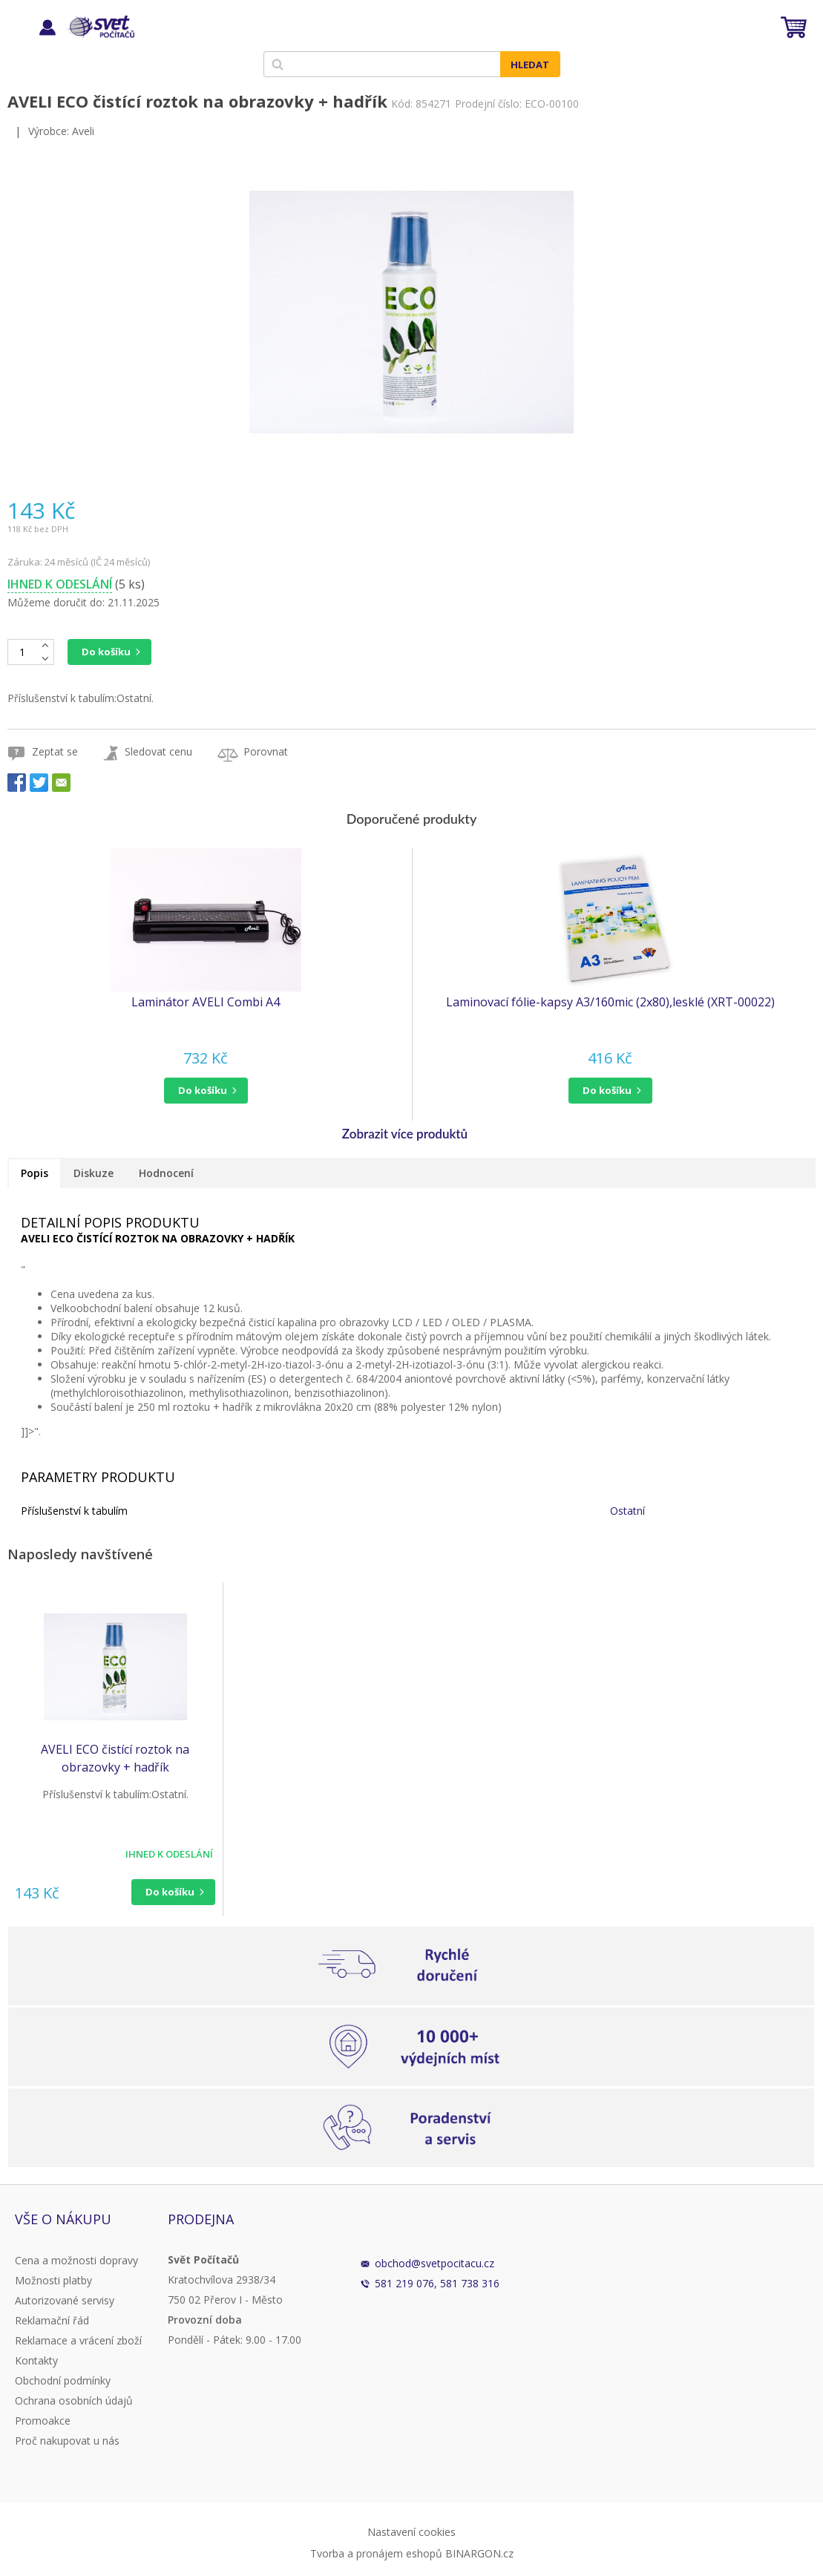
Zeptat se (55, 751)
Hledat (530, 64)
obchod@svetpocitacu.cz (434, 2263)
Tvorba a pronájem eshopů (376, 2553)
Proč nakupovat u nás (67, 2441)
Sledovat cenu (158, 751)
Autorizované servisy (64, 2300)
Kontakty (36, 2360)
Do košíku (106, 651)
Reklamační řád (52, 2320)
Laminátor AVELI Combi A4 (205, 1002)
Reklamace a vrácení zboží (78, 2340)
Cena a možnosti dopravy (76, 2260)
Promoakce (43, 2420)
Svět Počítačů (99, 27)
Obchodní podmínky (63, 2380)
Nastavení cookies (411, 2532)
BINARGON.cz (479, 2553)
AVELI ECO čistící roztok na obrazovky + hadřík (115, 1758)
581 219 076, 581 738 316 (437, 2283)
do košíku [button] (202, 1090)
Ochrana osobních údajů (74, 2400)
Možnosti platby (53, 2280)
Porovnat (265, 751)
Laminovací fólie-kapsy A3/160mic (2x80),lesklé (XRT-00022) (610, 1002)
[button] (205, 1091)
